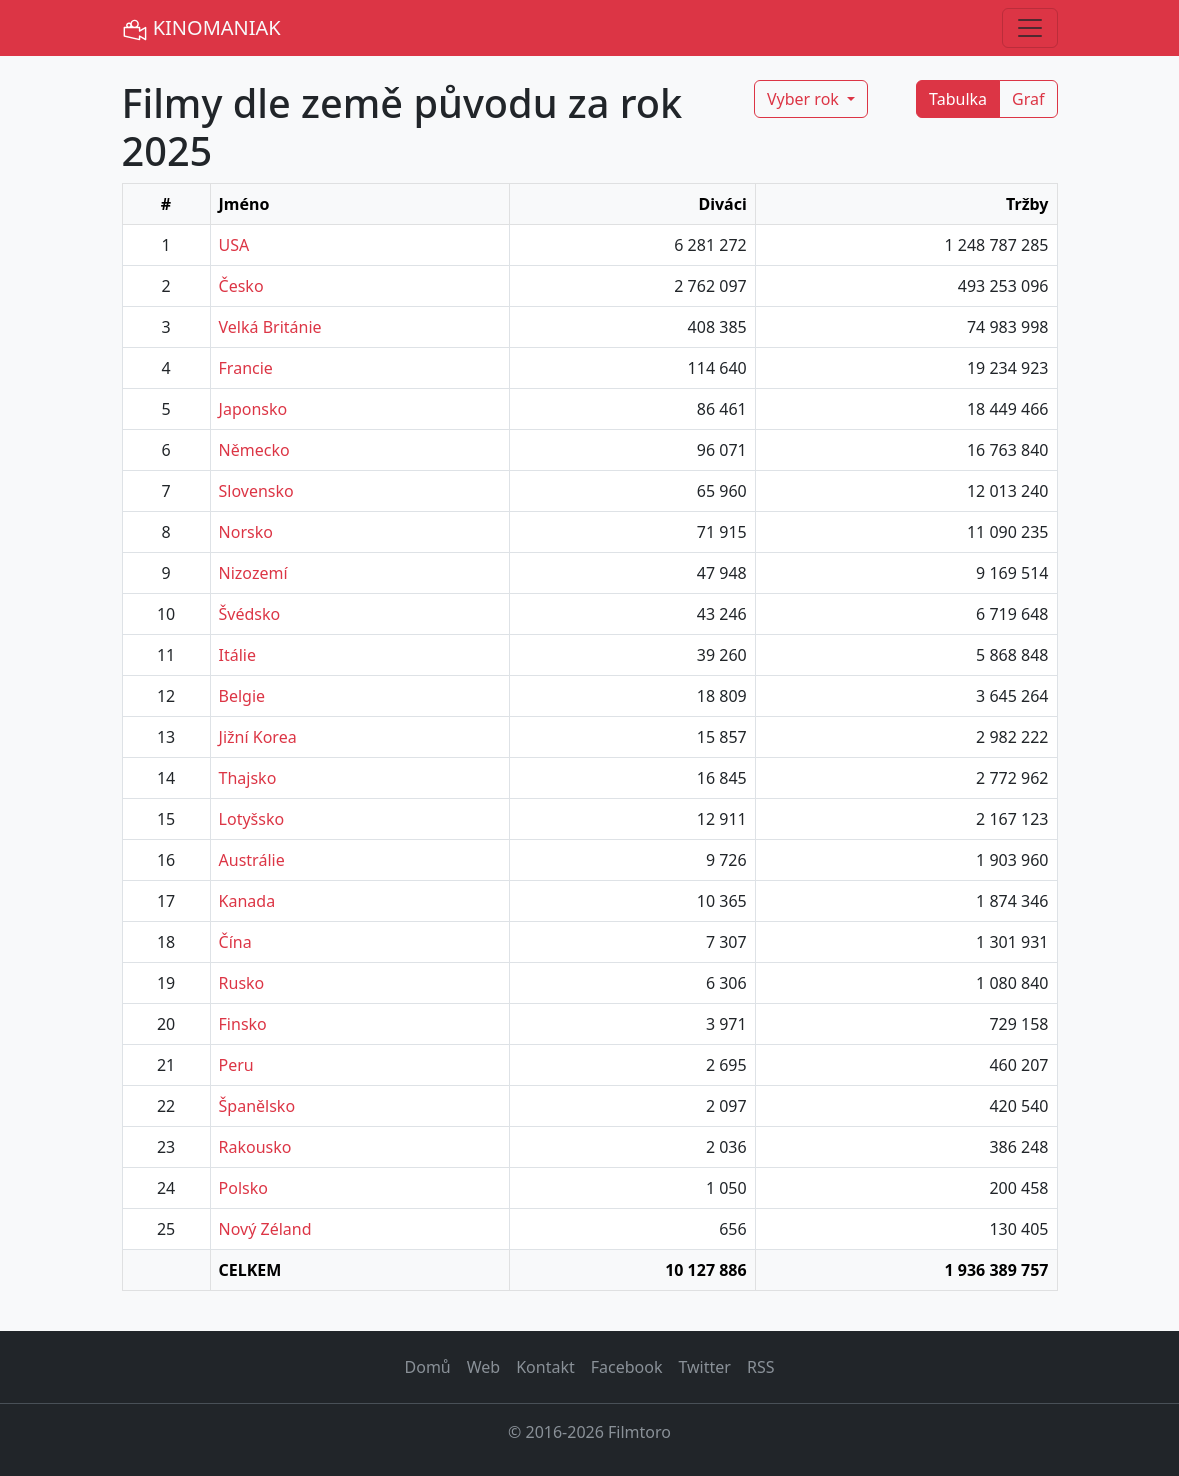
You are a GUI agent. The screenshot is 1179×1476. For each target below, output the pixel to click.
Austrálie (252, 860)
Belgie (242, 696)
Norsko (246, 532)
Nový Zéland (265, 1229)
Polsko (243, 1188)
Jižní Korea (258, 737)
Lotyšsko (252, 819)
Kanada (247, 901)
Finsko (243, 1024)
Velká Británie (270, 327)
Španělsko (257, 1106)
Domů (428, 1367)
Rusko (242, 983)
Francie (246, 368)
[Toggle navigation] (1030, 28)
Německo (254, 450)
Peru (236, 1065)
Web (483, 1367)
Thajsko (248, 778)
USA (234, 245)
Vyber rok (805, 99)
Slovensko (256, 491)
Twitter (704, 1367)
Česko (241, 286)
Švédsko (250, 614)
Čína (235, 942)
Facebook (627, 1367)
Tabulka (958, 99)
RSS (761, 1367)
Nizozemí (253, 573)
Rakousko (255, 1147)
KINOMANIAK (201, 28)
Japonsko (253, 409)
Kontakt (545, 1367)
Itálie (237, 655)
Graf (1028, 99)
